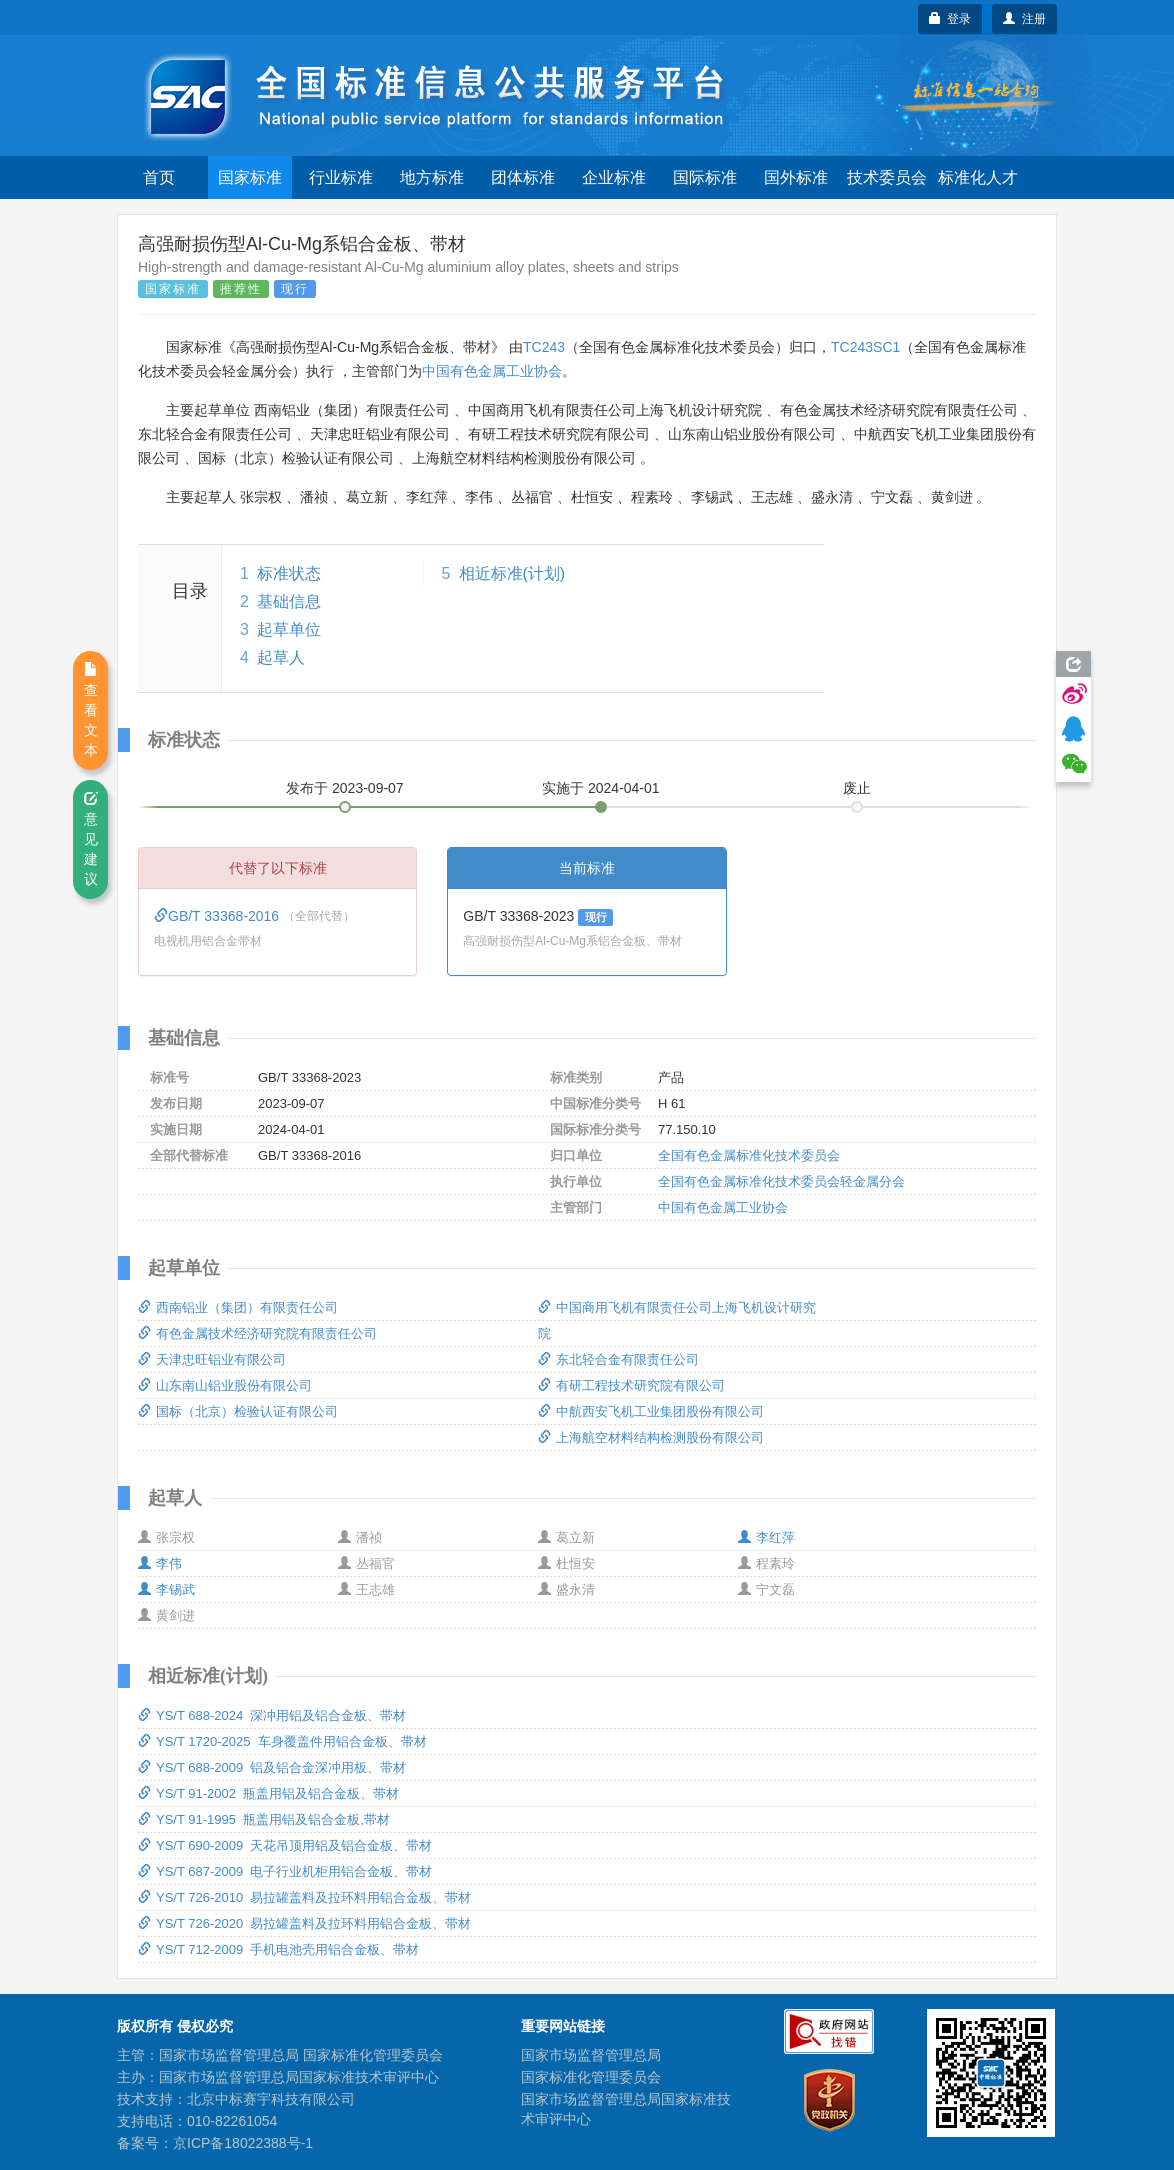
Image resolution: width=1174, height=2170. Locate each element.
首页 (159, 177)
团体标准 (523, 177)
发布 (345, 788)
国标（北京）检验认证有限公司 (238, 1411)
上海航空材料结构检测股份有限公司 (651, 1437)
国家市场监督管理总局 (591, 2055)
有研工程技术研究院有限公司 (631, 1385)
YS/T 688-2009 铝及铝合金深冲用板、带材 (272, 1767)
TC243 (544, 347)
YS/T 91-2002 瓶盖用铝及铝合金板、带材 (268, 1793)
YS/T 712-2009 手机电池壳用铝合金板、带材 (278, 1949)
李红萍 (766, 1537)
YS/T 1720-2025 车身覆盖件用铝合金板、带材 (282, 1741)
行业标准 (341, 177)
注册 (1024, 19)
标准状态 (289, 573)
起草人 (281, 657)
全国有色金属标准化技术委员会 (749, 1155)
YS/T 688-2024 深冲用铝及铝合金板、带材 (272, 1715)
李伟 (160, 1563)
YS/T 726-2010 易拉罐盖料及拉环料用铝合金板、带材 (304, 1897)
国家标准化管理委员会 (591, 2077)
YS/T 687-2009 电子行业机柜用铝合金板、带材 (285, 1871)
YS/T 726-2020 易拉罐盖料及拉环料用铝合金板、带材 (304, 1923)
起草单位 (289, 629)
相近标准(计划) (512, 573)
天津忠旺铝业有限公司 (212, 1359)
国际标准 (705, 177)
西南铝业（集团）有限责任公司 (238, 1307)
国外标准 (796, 177)
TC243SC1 (865, 347)
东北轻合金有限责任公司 (618, 1359)
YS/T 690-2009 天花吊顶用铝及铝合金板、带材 (285, 1845)
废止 (857, 788)
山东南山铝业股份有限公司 (225, 1385)
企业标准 (614, 177)
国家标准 (250, 177)
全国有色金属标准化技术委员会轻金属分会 (781, 1181)
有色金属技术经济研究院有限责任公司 (257, 1333)
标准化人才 (978, 177)
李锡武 (166, 1589)
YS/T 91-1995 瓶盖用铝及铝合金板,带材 (264, 1819)
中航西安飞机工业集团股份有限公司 (651, 1411)
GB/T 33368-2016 (218, 916)
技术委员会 (887, 177)
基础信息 (289, 601)
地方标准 (432, 177)
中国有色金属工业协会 (492, 371)
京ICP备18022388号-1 (243, 2143)
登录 (950, 19)
